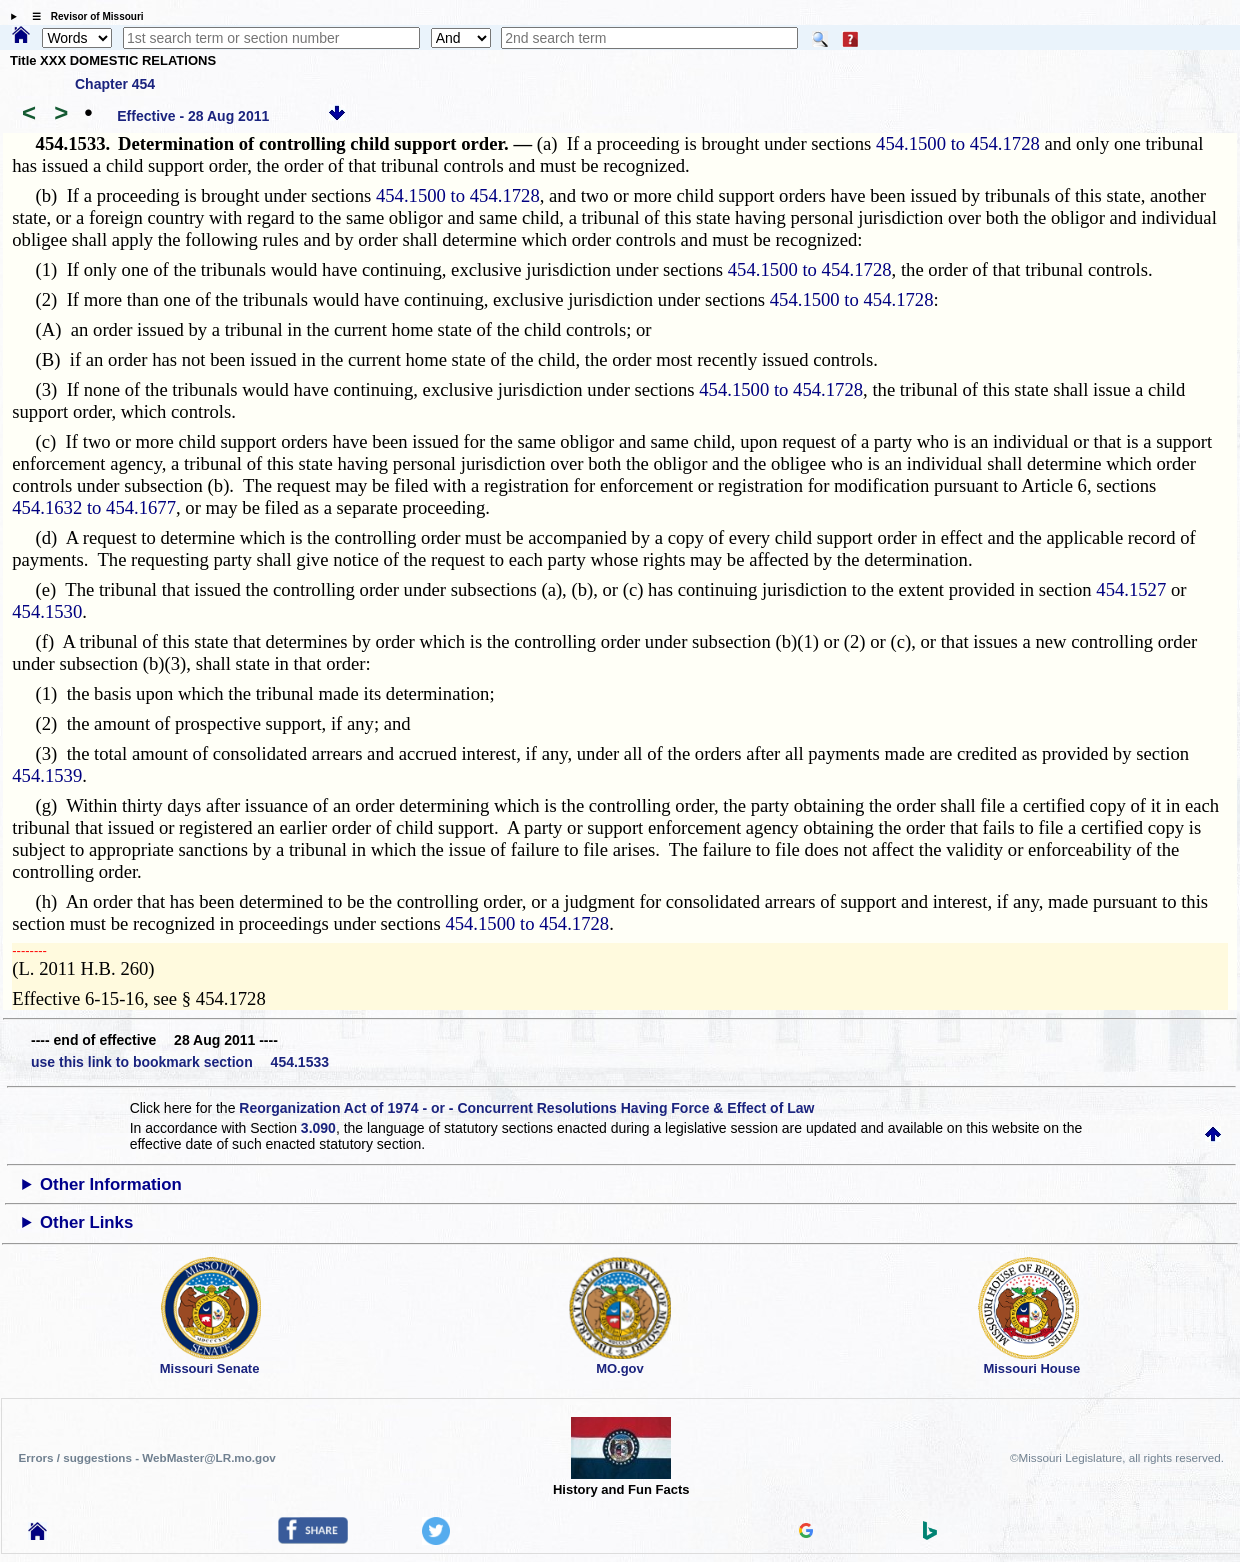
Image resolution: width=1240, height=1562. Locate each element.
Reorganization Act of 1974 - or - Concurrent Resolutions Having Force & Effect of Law (526, 1108)
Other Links (86, 1222)
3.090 (318, 1128)
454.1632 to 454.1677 (94, 507)
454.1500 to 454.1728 (958, 143)
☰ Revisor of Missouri (83, 16)
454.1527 (1131, 589)
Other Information (111, 1184)
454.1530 (47, 611)
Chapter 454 (115, 84)
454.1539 (47, 775)
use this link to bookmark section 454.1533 (180, 1062)
